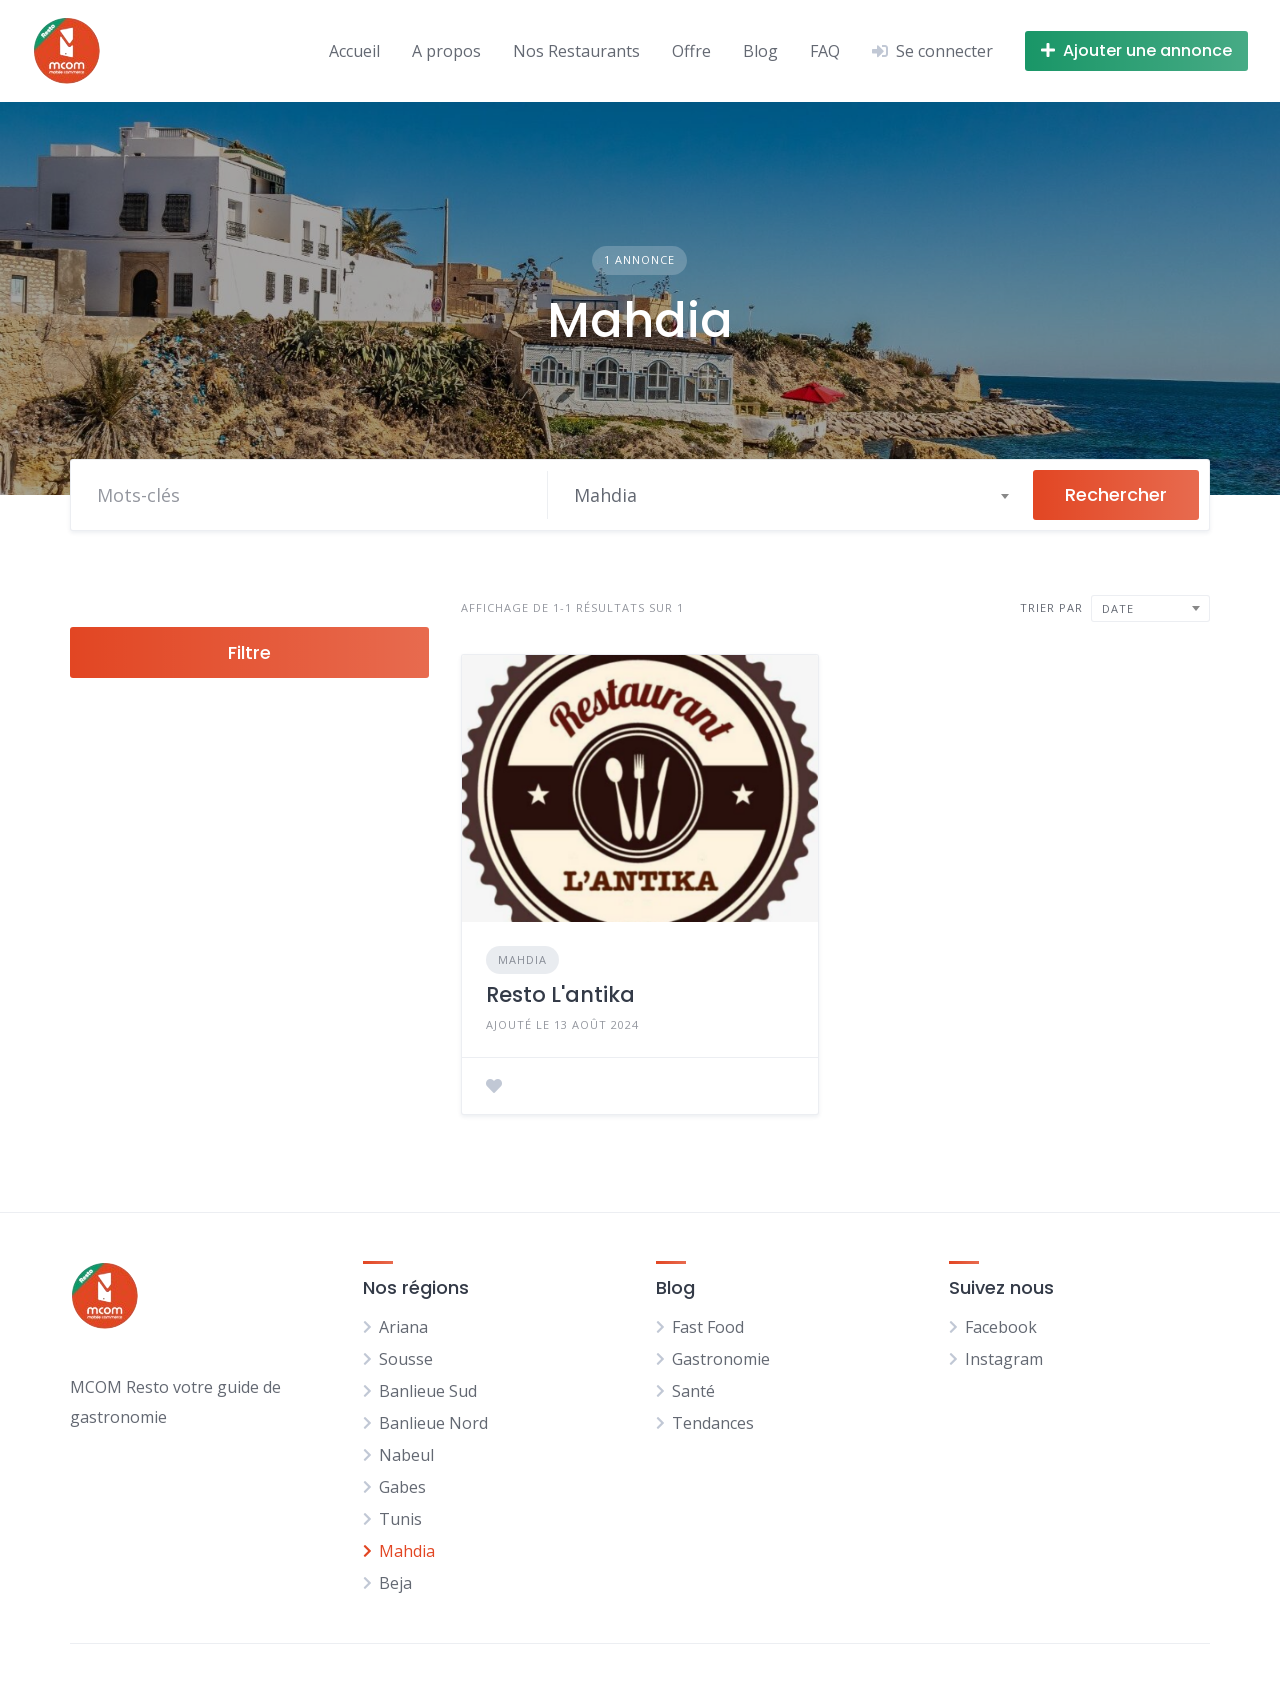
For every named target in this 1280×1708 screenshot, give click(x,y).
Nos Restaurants (576, 51)
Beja (395, 1583)
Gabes (402, 1487)
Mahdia (522, 959)
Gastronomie (721, 1359)
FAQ (825, 51)
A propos (446, 51)
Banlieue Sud (428, 1391)
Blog (760, 51)
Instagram (1004, 1359)
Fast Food (708, 1327)
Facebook (1001, 1327)
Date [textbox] (1118, 608)
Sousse (406, 1359)
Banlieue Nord (433, 1423)
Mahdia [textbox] (605, 495)
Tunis (400, 1519)
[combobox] (791, 495)
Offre (691, 51)
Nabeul (406, 1455)
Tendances (713, 1423)
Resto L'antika (560, 994)
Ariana (403, 1327)
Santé (693, 1391)
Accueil (354, 51)
